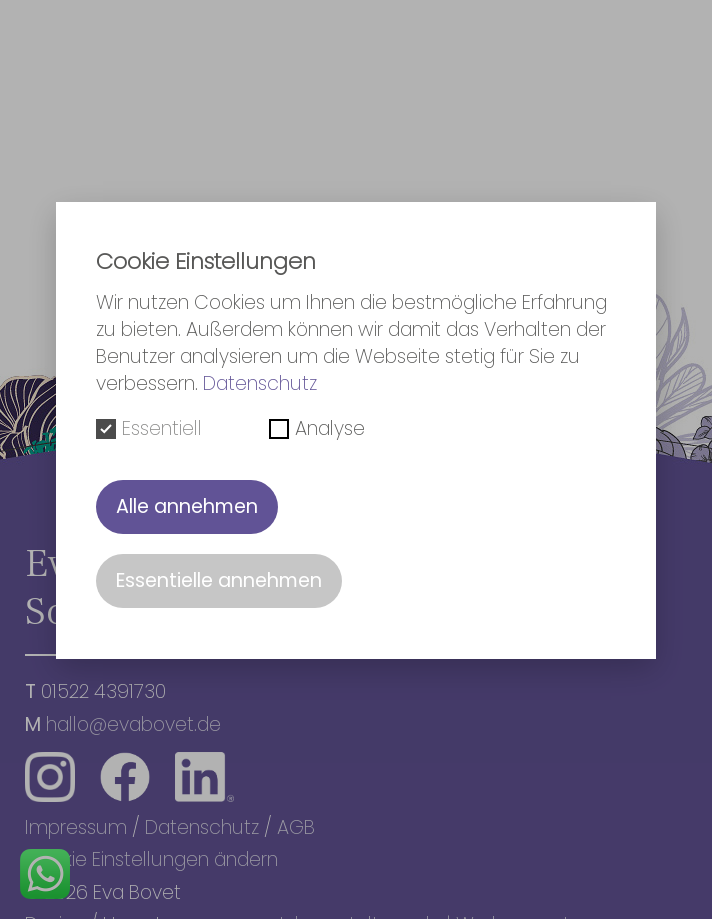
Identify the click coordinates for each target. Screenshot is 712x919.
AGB (296, 827)
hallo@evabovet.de (133, 724)
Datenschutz (202, 827)
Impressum (76, 827)
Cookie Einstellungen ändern (151, 859)
